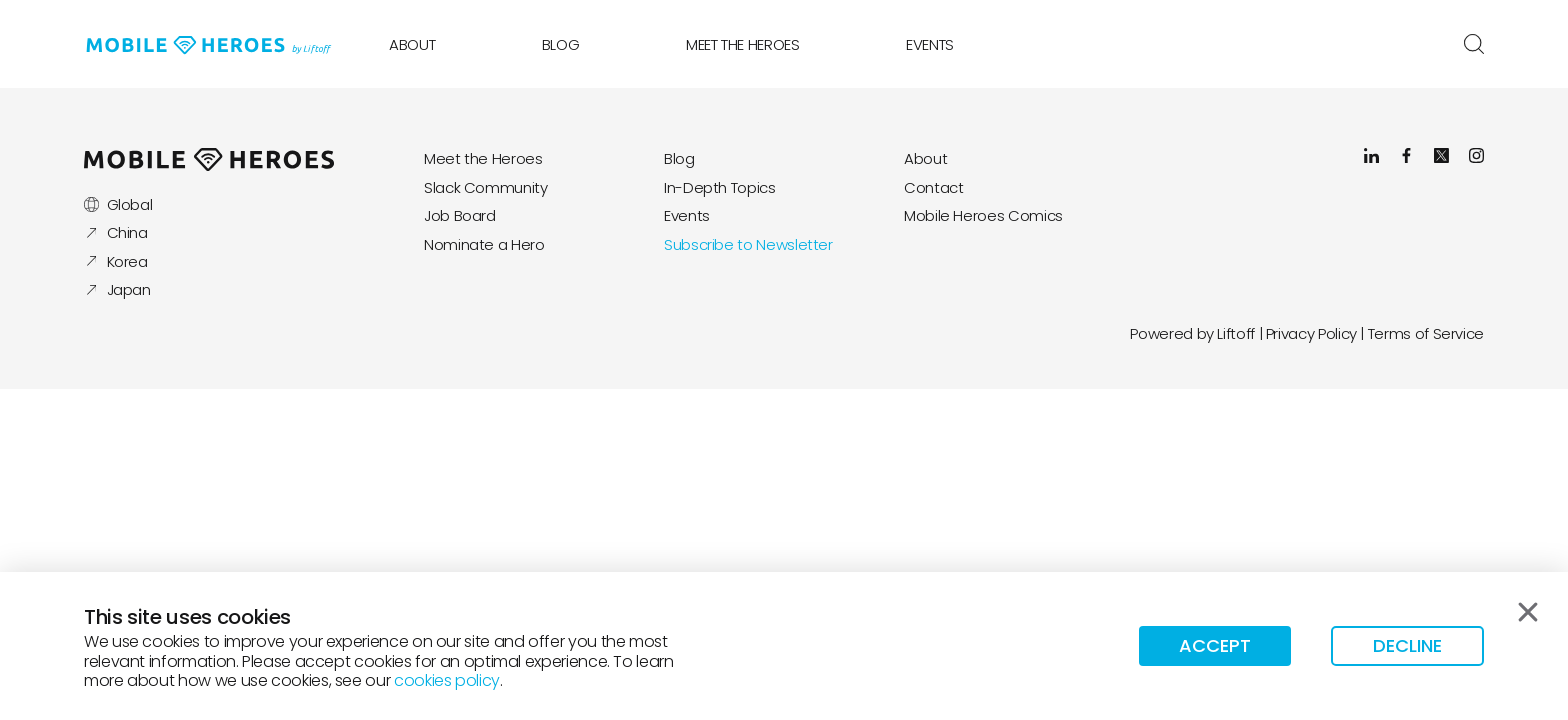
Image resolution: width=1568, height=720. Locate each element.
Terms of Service (1426, 333)
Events (930, 44)
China (116, 232)
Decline (1407, 645)
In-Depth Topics (720, 187)
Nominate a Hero (484, 244)
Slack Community (486, 187)
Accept (1215, 645)
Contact (933, 187)
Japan (117, 289)
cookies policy (447, 680)
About (412, 44)
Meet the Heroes (743, 44)
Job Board (460, 215)
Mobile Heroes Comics (983, 215)
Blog (561, 44)
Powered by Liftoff (1192, 333)
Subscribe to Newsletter (748, 244)
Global (118, 204)
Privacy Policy (1311, 333)
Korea (116, 261)
